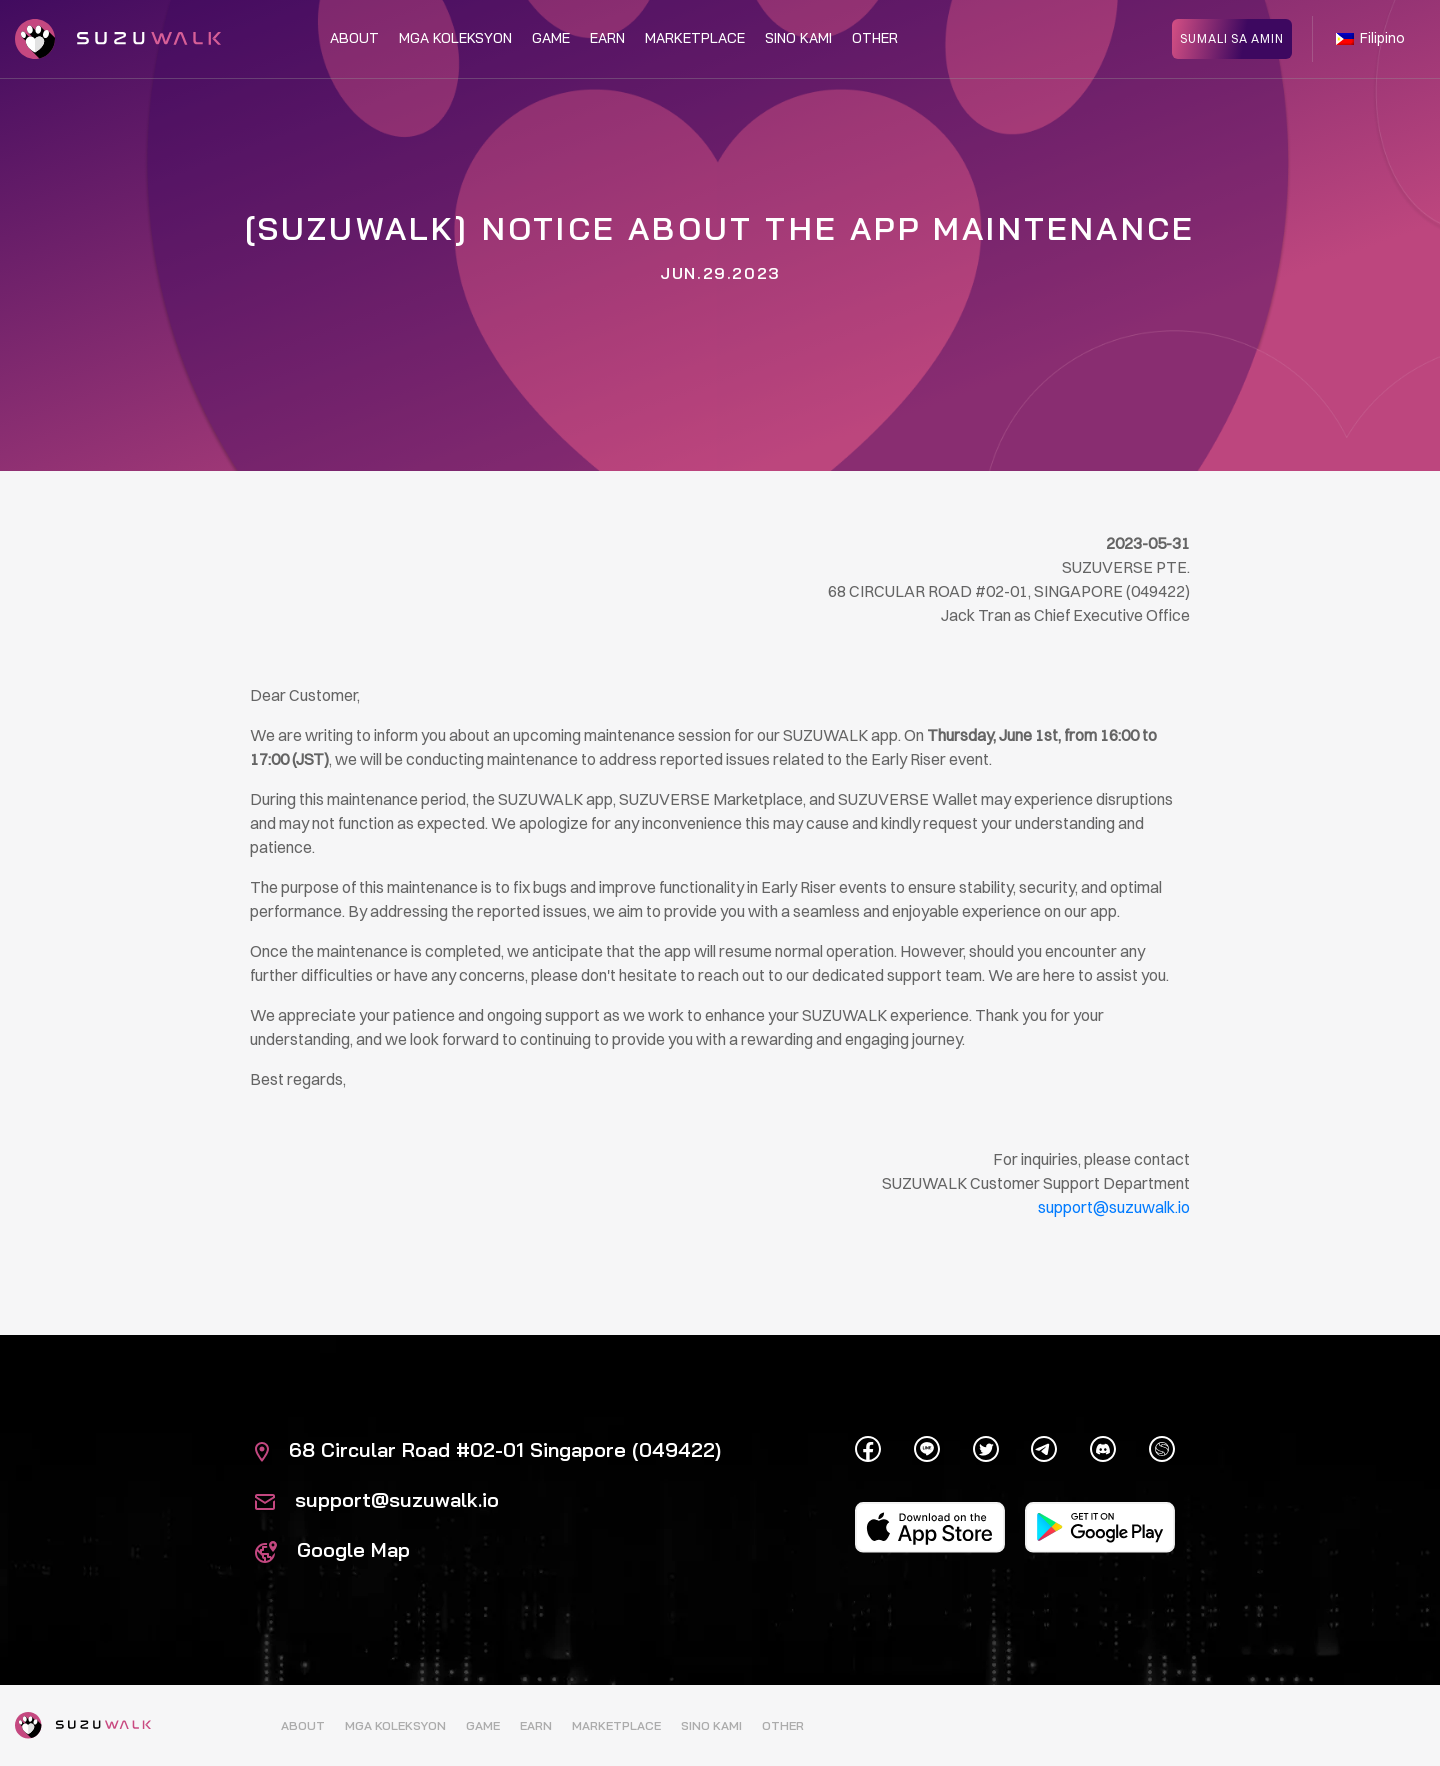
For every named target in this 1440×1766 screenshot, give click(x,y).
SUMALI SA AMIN (1232, 37)
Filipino (1370, 38)
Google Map (332, 1549)
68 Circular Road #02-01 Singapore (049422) (488, 1449)
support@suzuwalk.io (377, 1499)
